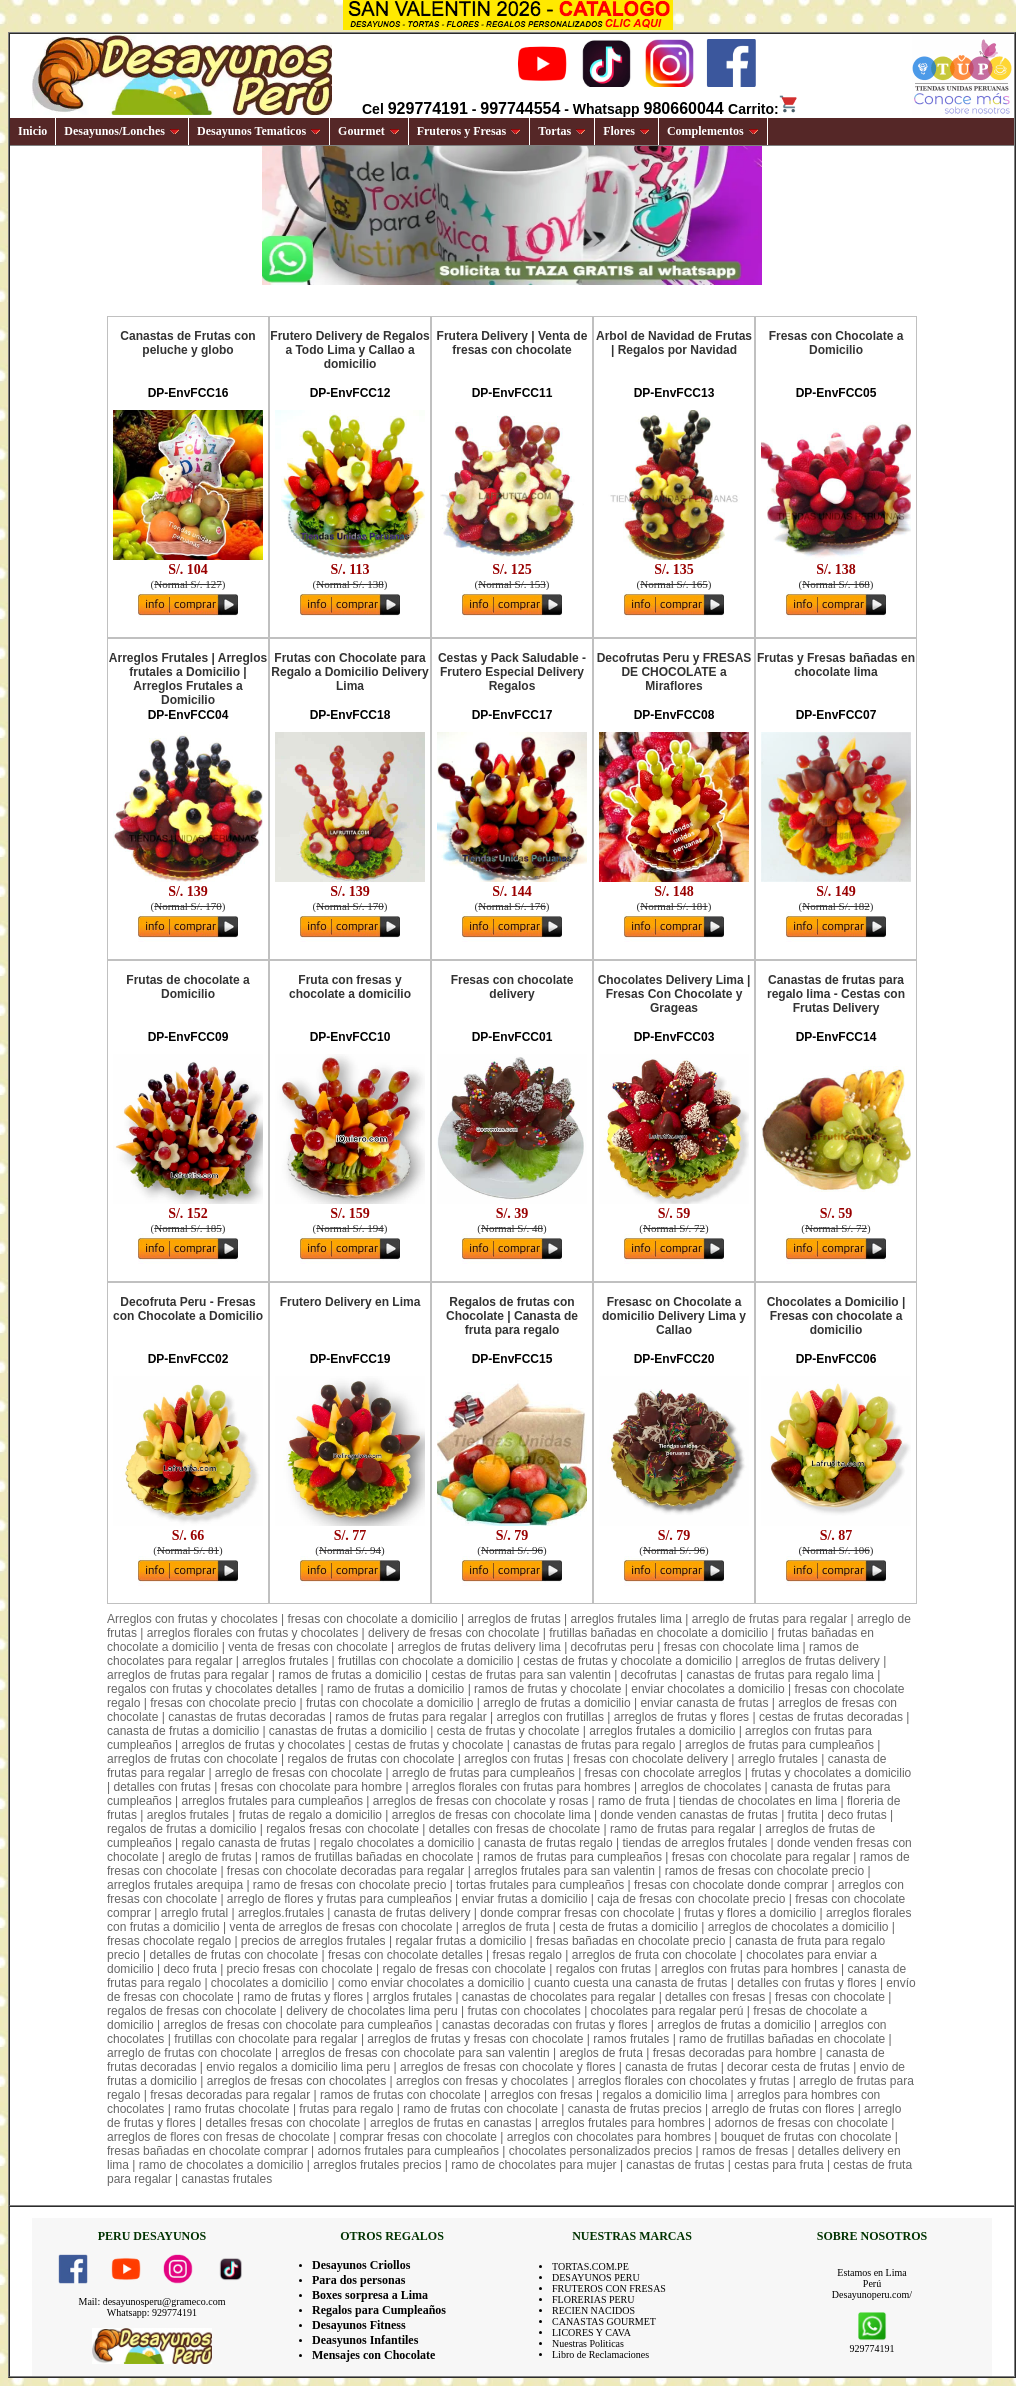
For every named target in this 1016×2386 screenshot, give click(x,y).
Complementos (713, 131)
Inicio (32, 131)
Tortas (562, 131)
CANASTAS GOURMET (604, 2321)
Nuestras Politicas (588, 2343)
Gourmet (369, 131)
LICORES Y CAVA (591, 2332)
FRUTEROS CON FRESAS (609, 2288)
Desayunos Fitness (359, 2325)
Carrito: (763, 109)
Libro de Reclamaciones (600, 2354)
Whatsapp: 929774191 (152, 2312)
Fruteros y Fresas (469, 131)
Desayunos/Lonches (122, 131)
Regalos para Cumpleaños (379, 2310)
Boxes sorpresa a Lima (370, 2295)
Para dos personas (358, 2280)
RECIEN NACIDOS (593, 2310)
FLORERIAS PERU (593, 2299)
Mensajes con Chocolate (373, 2355)
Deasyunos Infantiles (365, 2340)
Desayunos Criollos (361, 2265)
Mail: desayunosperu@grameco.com (152, 2301)
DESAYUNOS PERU (596, 2277)
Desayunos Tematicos (259, 131)
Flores (626, 131)
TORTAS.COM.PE (590, 2266)
